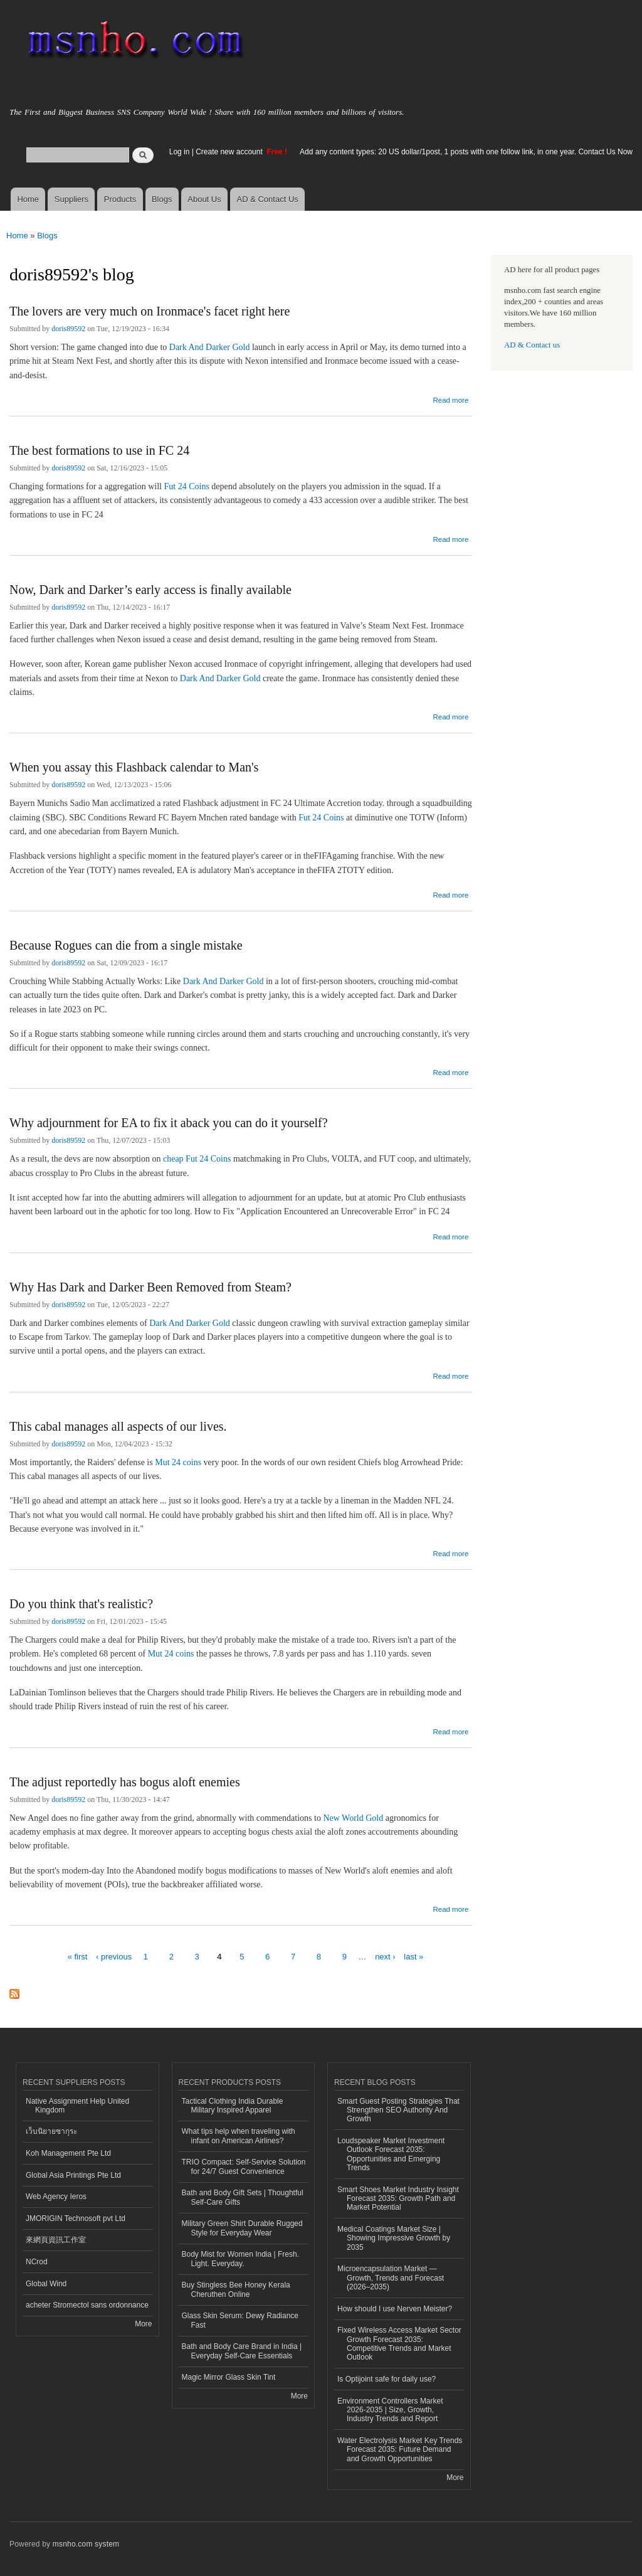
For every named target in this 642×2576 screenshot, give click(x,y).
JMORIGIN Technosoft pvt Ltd (75, 2218)
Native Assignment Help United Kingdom (77, 2105)
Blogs (162, 199)
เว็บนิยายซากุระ (51, 2131)
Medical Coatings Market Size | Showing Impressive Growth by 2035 (393, 2238)
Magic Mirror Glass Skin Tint (229, 2377)
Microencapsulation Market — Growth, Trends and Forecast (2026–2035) (390, 2277)
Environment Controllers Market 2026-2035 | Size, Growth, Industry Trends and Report (390, 2410)
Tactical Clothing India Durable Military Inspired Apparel (232, 2105)
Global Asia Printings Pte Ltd (73, 2175)
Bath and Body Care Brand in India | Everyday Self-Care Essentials (242, 2351)
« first (78, 1956)
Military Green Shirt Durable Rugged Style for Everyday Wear (242, 2228)
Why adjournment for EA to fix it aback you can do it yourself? (168, 1123)
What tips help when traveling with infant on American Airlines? (238, 2135)
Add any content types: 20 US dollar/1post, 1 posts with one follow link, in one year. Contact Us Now (466, 151)
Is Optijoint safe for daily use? (386, 2379)
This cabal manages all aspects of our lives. (118, 1426)
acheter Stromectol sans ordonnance (87, 2305)
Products (120, 199)
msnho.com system (86, 2544)
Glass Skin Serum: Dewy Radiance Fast (240, 2320)
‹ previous (114, 1956)
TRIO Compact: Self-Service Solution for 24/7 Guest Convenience (244, 2166)
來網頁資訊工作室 (56, 2239)
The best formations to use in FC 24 (99, 450)
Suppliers (71, 199)
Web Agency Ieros (56, 2196)
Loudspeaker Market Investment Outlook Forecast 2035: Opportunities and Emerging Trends (391, 2154)
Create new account (230, 151)
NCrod (37, 2261)
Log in (179, 151)
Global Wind (46, 2283)
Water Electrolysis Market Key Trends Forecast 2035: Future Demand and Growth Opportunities (399, 2449)
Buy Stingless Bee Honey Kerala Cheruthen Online (236, 2289)
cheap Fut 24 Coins (197, 1158)
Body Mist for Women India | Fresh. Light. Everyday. (240, 2258)
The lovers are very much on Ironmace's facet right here (149, 311)
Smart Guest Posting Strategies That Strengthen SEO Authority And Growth (398, 2110)
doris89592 (68, 328)
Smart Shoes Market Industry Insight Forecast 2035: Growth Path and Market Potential (398, 2198)
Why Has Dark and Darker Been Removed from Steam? (150, 1287)
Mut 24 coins (178, 1462)
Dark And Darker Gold (209, 347)
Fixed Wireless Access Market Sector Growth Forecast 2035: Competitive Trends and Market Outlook (399, 2343)
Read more (450, 398)
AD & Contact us (532, 345)
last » (413, 1956)
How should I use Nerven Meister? (394, 2308)
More (143, 2323)
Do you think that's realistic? (81, 1604)
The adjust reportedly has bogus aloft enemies (124, 1782)
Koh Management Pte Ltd (68, 2153)
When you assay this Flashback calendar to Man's (133, 767)
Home (28, 199)
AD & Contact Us (267, 199)
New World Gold (353, 1818)
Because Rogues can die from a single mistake (126, 945)
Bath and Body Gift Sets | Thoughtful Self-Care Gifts (242, 2197)
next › (385, 1956)
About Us (204, 199)
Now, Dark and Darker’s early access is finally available (150, 589)
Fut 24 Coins (186, 486)
